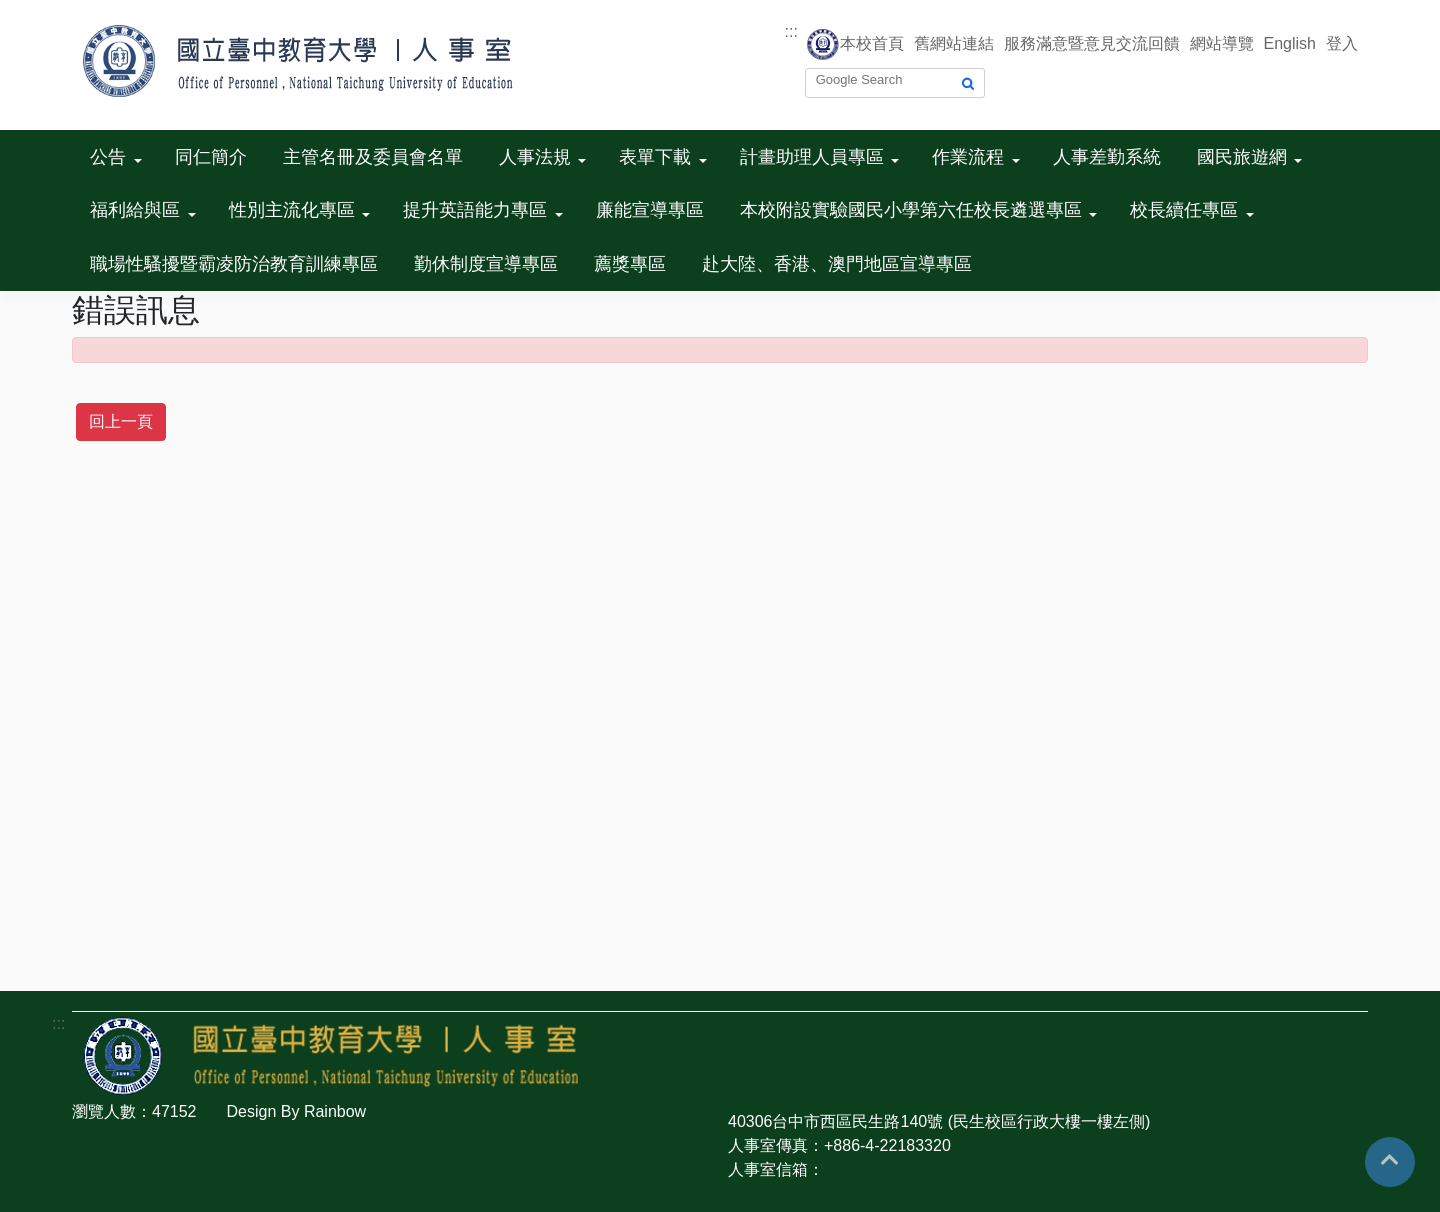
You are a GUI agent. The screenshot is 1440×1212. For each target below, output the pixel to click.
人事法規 (535, 157)
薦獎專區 (630, 264)
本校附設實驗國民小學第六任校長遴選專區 (911, 210)
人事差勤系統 (1107, 157)
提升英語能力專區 (475, 210)
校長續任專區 (1184, 210)
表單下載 (655, 157)
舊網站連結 (954, 43)
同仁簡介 (211, 157)
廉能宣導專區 (650, 210)
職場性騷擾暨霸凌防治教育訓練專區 (234, 264)
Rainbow (335, 1111)
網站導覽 (1222, 43)
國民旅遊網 (1242, 157)
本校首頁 (872, 43)
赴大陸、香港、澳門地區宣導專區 (837, 264)
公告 (108, 157)
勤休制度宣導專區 (486, 264)
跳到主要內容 (48, 11)
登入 (1342, 43)
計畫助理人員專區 (812, 157)
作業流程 (968, 157)
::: (791, 31)
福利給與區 (135, 210)
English (1290, 43)
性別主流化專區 (292, 210)
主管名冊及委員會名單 (373, 157)
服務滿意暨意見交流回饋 (1092, 43)
